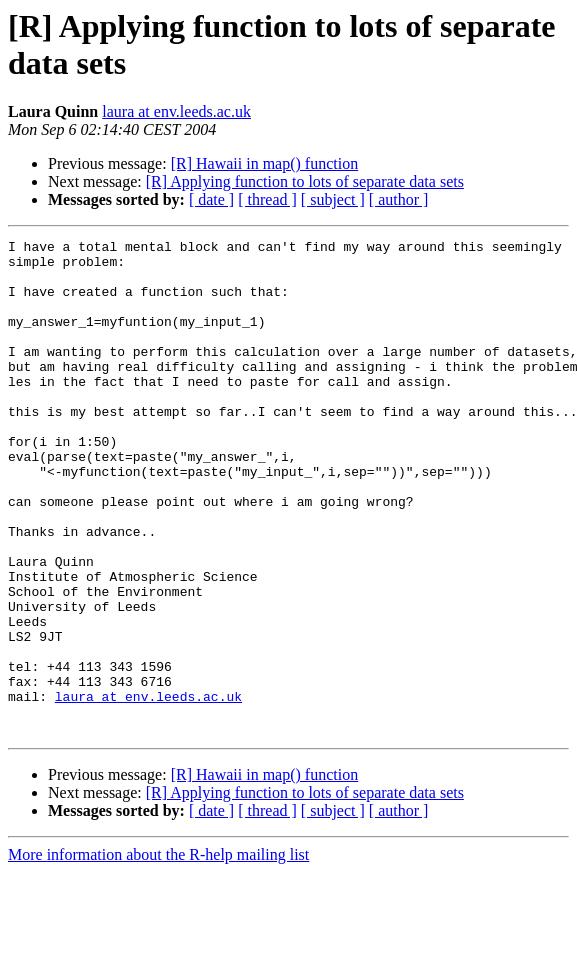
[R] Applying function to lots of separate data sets (305, 181)
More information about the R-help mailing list (158, 953)
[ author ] (399, 199)
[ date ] (211, 199)
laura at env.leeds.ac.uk (176, 111)
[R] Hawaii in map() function (265, 163)
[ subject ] (333, 199)
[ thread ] (267, 199)
